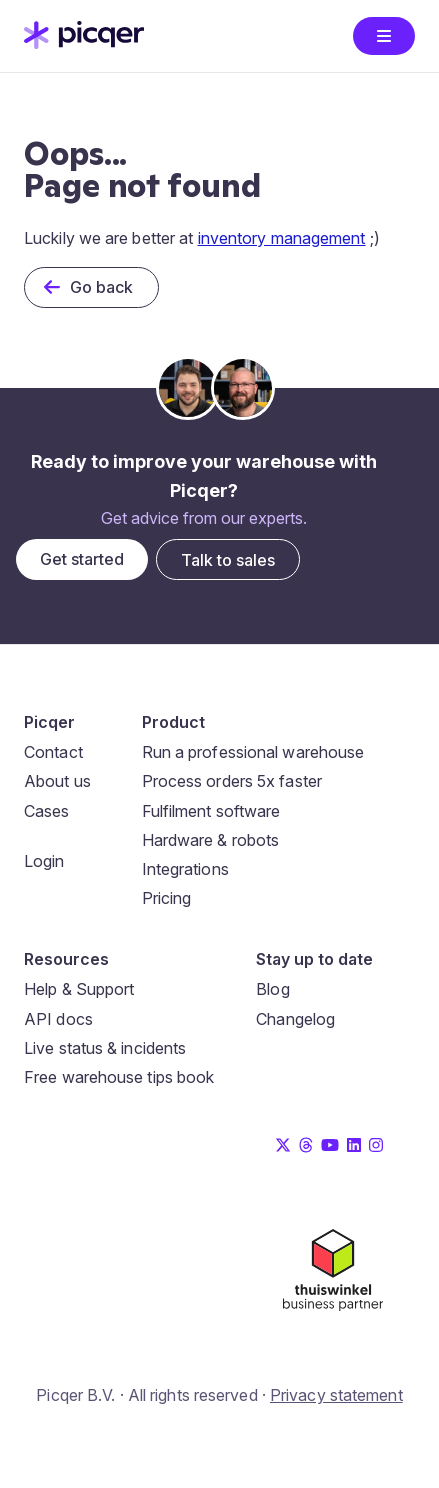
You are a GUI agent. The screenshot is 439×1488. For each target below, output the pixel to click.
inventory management (282, 238)
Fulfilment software (211, 811)
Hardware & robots (211, 840)
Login (44, 861)
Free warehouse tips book (119, 1077)
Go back (102, 287)
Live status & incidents (105, 1048)
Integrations (185, 869)
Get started (82, 559)
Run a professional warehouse (253, 752)
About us (57, 781)
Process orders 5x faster (232, 781)
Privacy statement (336, 1395)
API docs (58, 1019)
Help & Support (79, 989)
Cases (47, 811)
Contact (53, 752)
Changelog (295, 1019)
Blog (272, 989)
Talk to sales (228, 560)
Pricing (167, 898)
